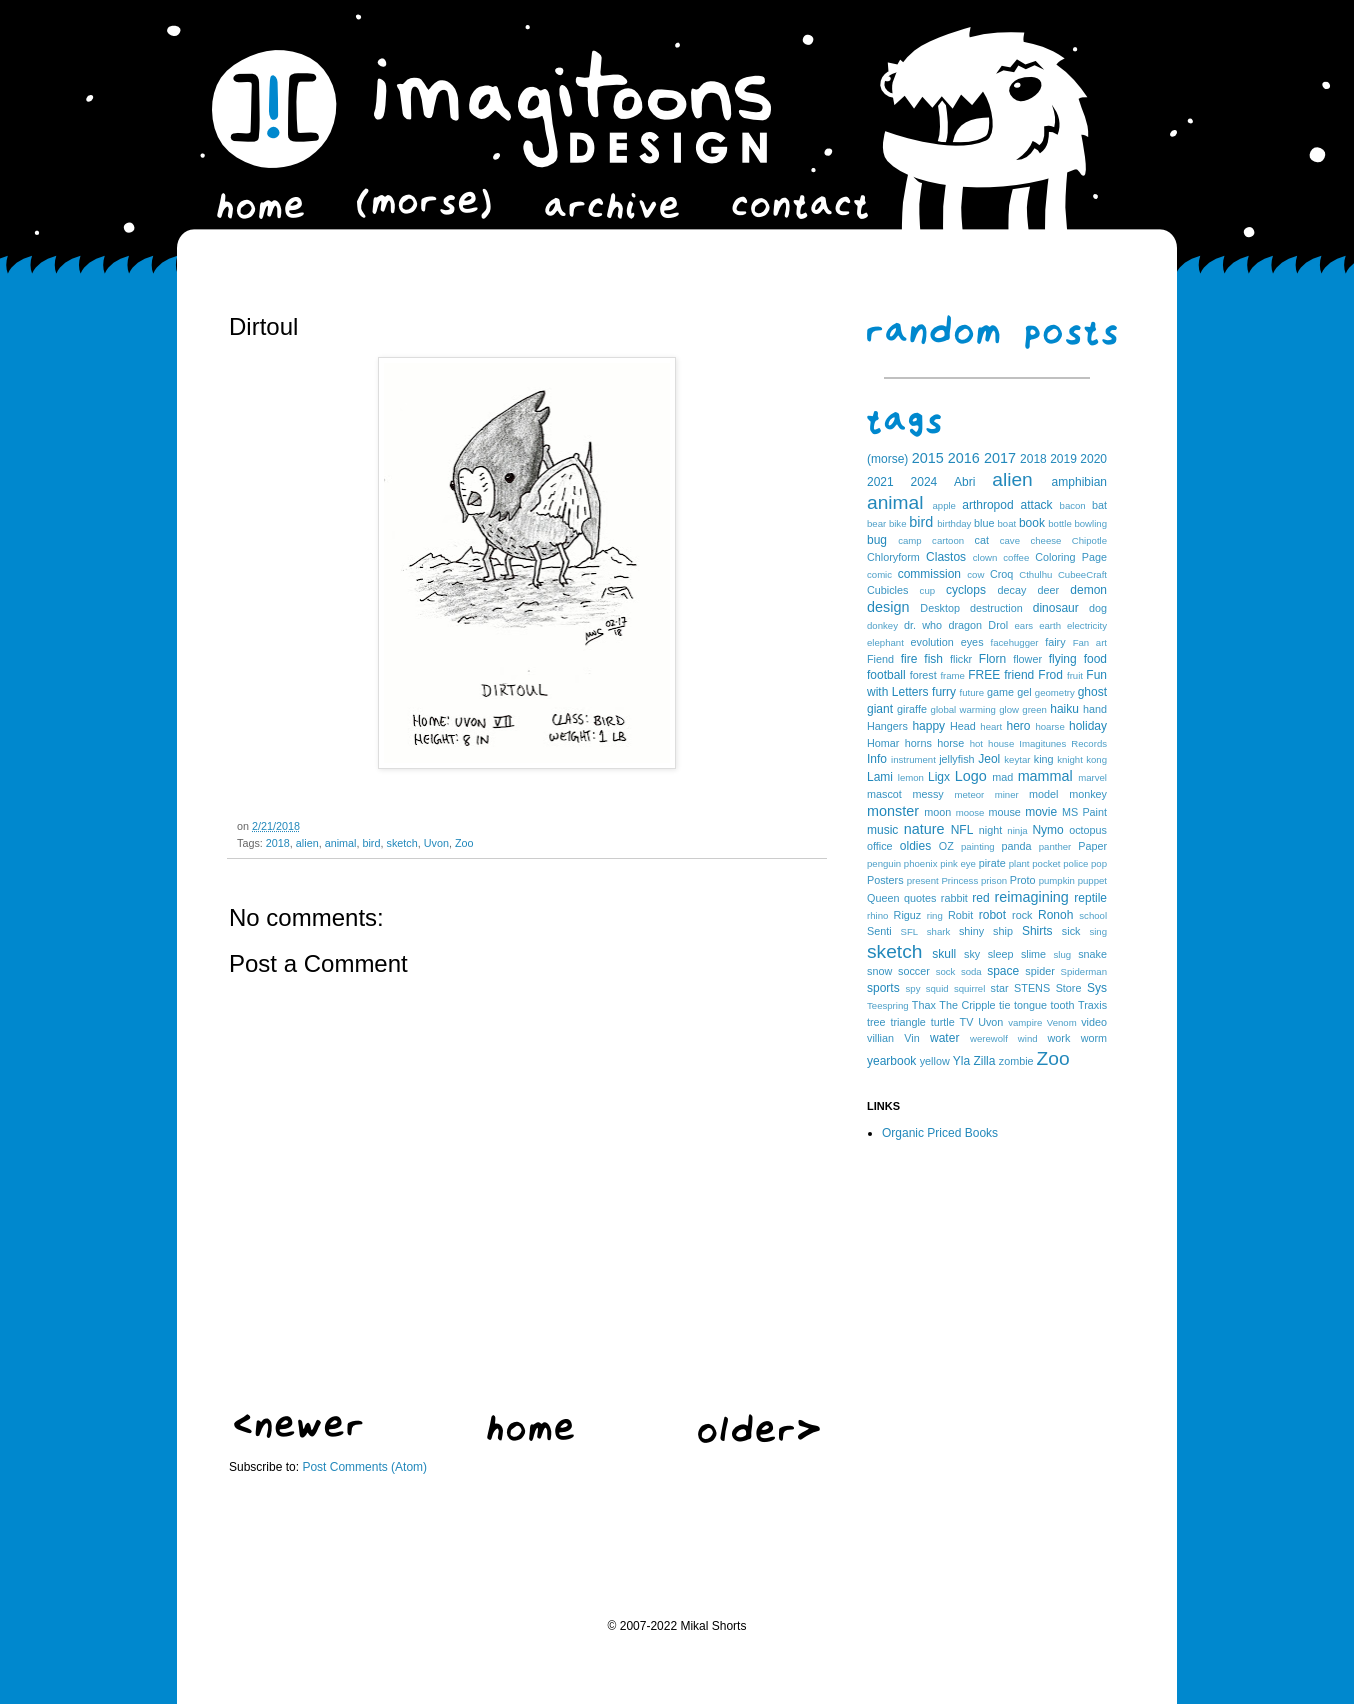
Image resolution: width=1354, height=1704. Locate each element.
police (1075, 863)
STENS (1032, 988)
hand (1095, 709)
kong (1096, 759)
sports (883, 988)
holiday (1088, 726)
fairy (1055, 642)
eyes (972, 642)
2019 (1063, 459)
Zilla (984, 1061)
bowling (1090, 523)
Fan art (1090, 642)
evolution (931, 642)
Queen (883, 898)
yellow (935, 1061)
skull (944, 954)
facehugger (1015, 642)
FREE (984, 675)
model (1043, 794)
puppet (1092, 880)
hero (1018, 726)
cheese (1045, 540)
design (888, 607)
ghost (1092, 692)
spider (1039, 971)
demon (1088, 590)
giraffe (912, 709)
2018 (278, 843)
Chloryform (893, 557)
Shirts (1037, 931)
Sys (1097, 988)
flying (1063, 659)
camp (909, 540)
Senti (879, 931)
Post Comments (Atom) (364, 1467)
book (1032, 523)
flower (1027, 659)
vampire (1025, 1022)
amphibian (1079, 482)
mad (1002, 777)
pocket (1046, 863)
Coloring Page (1071, 557)
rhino (877, 915)
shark (938, 931)
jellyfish (956, 759)
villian (880, 1038)
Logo (971, 776)
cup (927, 590)
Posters (885, 880)
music (882, 830)
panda (1017, 846)
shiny (971, 931)
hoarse (1049, 726)
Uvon (436, 843)
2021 (880, 482)
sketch (401, 843)
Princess (959, 880)
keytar (1017, 759)
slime (1033, 954)
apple (943, 505)
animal (341, 843)
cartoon (948, 540)
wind (1028, 1038)
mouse (1004, 812)
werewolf (989, 1038)
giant (880, 709)
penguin (884, 863)
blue (984, 523)
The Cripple (967, 1005)
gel (1024, 692)
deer (1049, 590)
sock (946, 971)
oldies (915, 846)
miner (1007, 794)
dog (1098, 608)
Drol (998, 625)
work (1059, 1038)
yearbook (891, 1061)
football (886, 675)
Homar (883, 743)
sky (972, 954)
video (1094, 1022)
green (1034, 709)
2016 (964, 458)
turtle (943, 1022)
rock (1022, 915)
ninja (1017, 830)
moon (937, 812)
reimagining (1031, 897)
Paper (1092, 846)
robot (992, 915)
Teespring (888, 1005)
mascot (884, 794)
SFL (910, 931)
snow (879, 971)
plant (1019, 863)
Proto (1023, 880)
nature (924, 829)
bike (898, 523)
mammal (1045, 776)
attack (1037, 505)
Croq (1001, 574)
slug (1063, 954)
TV (967, 1022)
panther (1055, 846)
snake (1092, 954)
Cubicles (887, 590)
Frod (1050, 675)
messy (928, 794)
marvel (1092, 777)
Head (963, 726)
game (1000, 692)
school (1093, 915)
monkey (1088, 794)
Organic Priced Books (940, 1133)
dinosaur (1056, 608)
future (972, 692)
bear (876, 523)
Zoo (464, 843)
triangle (907, 1022)
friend (1019, 675)
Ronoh (1055, 915)
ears (1023, 625)
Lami (880, 777)
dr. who (923, 625)
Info (877, 759)
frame (952, 675)
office (880, 846)
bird (371, 843)
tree (876, 1022)
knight (1070, 759)
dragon (965, 625)
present (923, 880)
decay (1011, 590)
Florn (992, 659)
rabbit (954, 898)
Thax (924, 1005)
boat (1007, 523)
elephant (885, 642)
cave (1010, 540)
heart (991, 726)
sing (1098, 931)
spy (913, 988)
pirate (992, 863)
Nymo (1047, 830)
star (1000, 988)
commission (929, 574)
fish (933, 659)
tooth (1063, 1005)
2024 (924, 482)
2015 (928, 458)
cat (982, 540)
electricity (1087, 625)
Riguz (908, 915)
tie (1004, 1005)
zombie (1016, 1061)
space (1003, 971)
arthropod (987, 505)
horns (918, 743)
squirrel (969, 988)
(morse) (887, 459)
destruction (996, 608)
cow (975, 574)
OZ (946, 846)
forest (923, 675)
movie (1041, 812)
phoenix (921, 863)
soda (971, 971)
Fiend (880, 659)
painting (978, 846)
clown (985, 557)
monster (893, 811)
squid (937, 988)
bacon (1073, 505)
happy (928, 726)
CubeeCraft (1082, 574)
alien (307, 843)
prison (994, 880)
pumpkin (1057, 880)
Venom (1062, 1022)
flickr (961, 659)
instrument (913, 759)
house (1001, 743)
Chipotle (1089, 540)
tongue (1030, 1005)
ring (935, 915)
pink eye (958, 863)
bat (1099, 505)
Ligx (939, 777)
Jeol (989, 759)
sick (1071, 931)
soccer (914, 971)
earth (1050, 625)
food (1095, 659)
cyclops (966, 590)
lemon (911, 777)
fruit (1075, 675)
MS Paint (1084, 812)
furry (944, 692)
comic (879, 574)
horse (950, 743)
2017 (1000, 458)
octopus (1088, 830)
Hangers (887, 726)
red (980, 898)
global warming (963, 709)
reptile (1090, 898)
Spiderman (1084, 971)
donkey (882, 625)
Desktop (940, 608)
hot (976, 743)
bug (877, 540)
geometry (1055, 692)
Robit (960, 915)
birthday (954, 523)
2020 (1093, 459)
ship (1003, 931)
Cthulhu (1035, 574)
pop (1099, 863)
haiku (1064, 709)
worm (1094, 1038)
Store (1069, 988)
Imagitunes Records (1063, 743)
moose (970, 812)
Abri (964, 482)
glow (1009, 709)
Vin (911, 1038)
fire (909, 659)
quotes (920, 898)
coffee (1016, 557)
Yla (961, 1061)
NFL (962, 830)
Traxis (1092, 1005)
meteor (969, 794)
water (944, 1038)
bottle (1059, 523)
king (1044, 759)
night (990, 830)
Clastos (946, 557)
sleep (1001, 954)
